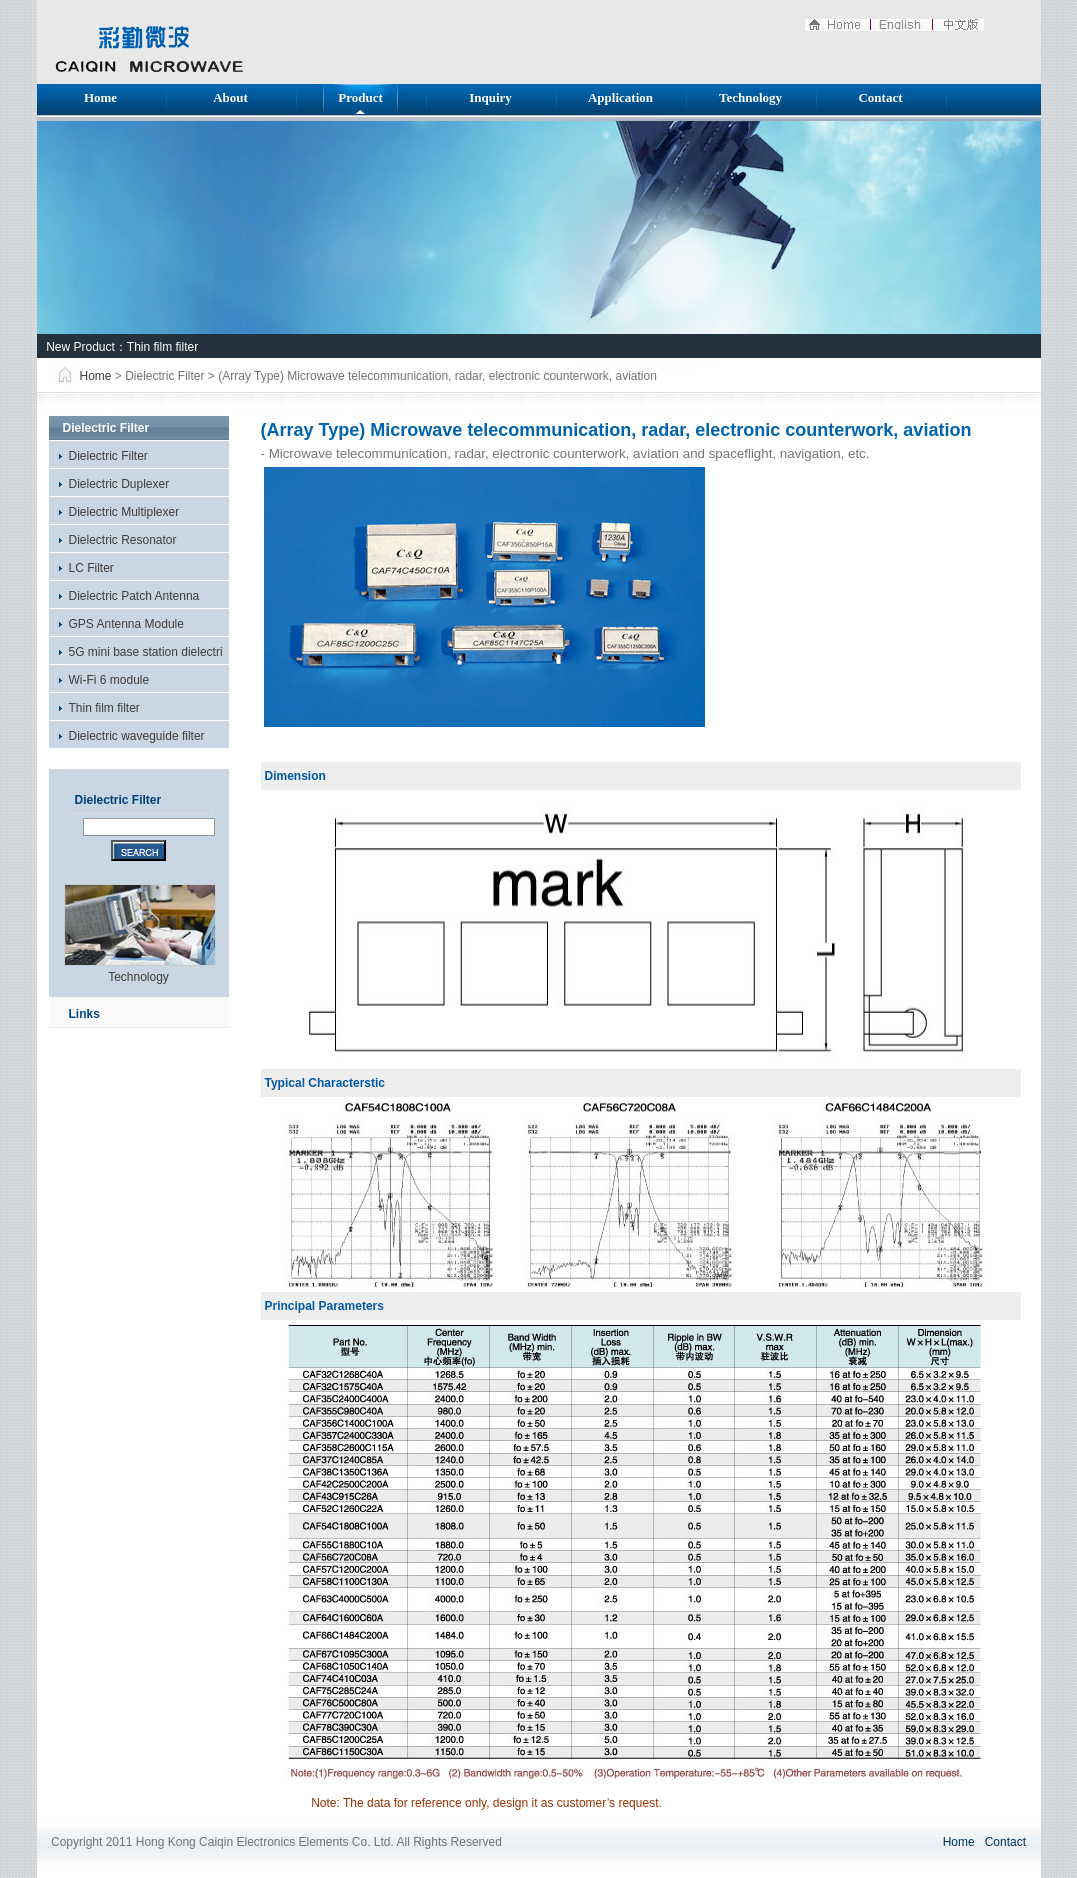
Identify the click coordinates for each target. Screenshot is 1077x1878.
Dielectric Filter (108, 456)
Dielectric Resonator (123, 540)
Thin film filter (162, 347)
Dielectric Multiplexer (124, 512)
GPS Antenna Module (126, 624)
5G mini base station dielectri (146, 652)
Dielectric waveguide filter (137, 736)
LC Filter (91, 568)
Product (360, 97)
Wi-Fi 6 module (109, 680)
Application (620, 97)
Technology (750, 97)
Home (100, 97)
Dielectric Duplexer (119, 484)
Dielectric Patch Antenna (134, 596)
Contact (880, 97)
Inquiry (490, 97)
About (230, 97)
